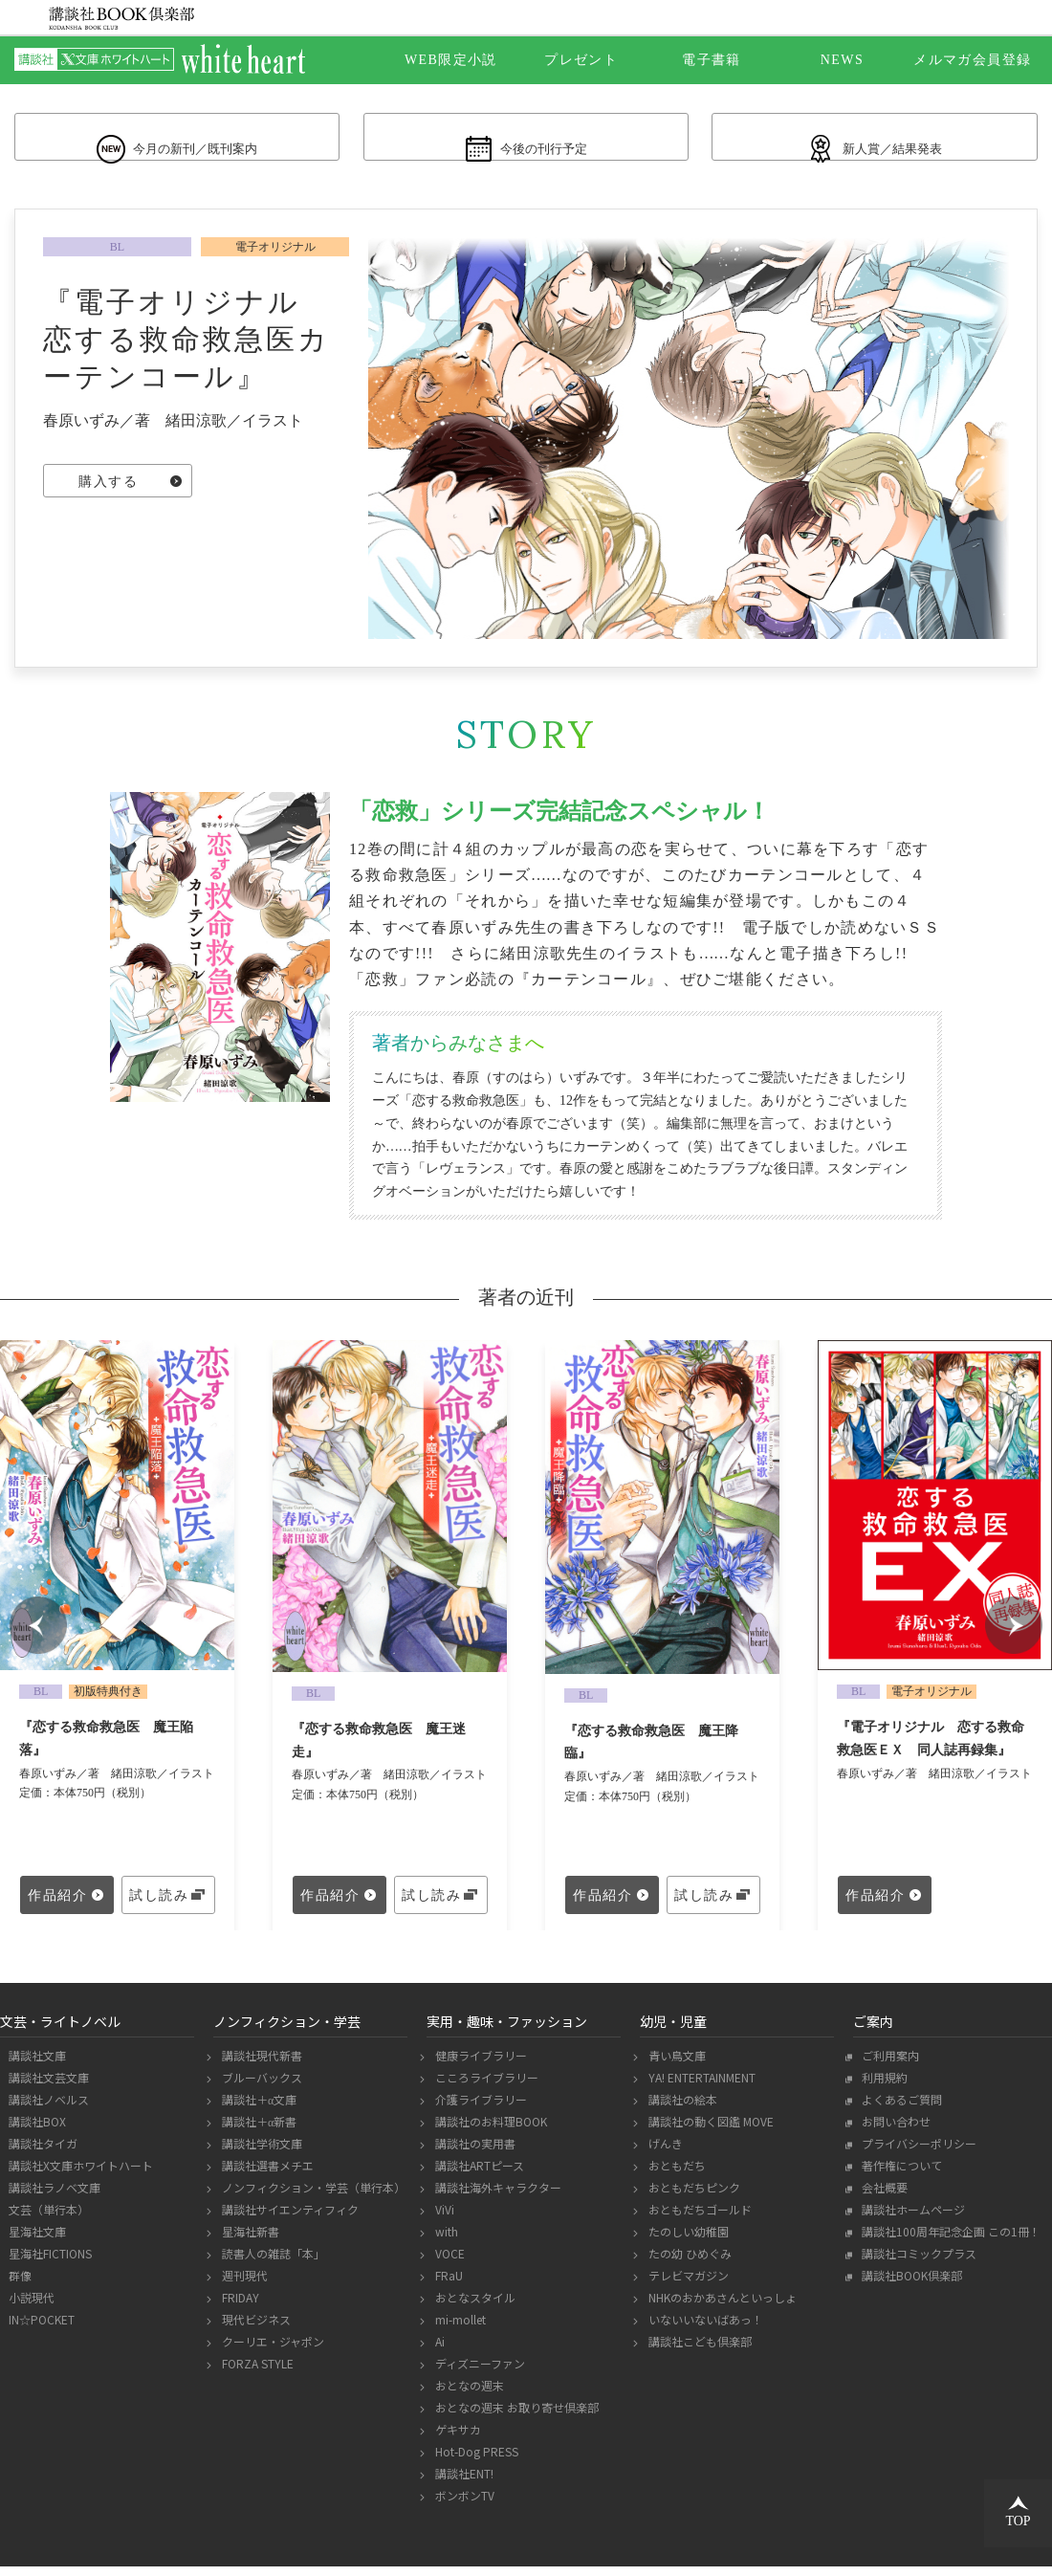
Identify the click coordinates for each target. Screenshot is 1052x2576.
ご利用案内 (888, 2065)
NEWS (842, 60)
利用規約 (882, 2087)
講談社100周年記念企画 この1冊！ (949, 2241)
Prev (38, 1634)
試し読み (158, 1905)
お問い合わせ (894, 2131)
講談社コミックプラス (916, 2263)
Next (1013, 1634)
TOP (1018, 2512)
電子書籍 (711, 60)
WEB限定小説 (451, 60)
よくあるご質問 (899, 2109)
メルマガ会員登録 (972, 60)
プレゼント (581, 60)
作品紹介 (57, 1905)
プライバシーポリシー (916, 2153)
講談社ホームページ (911, 2219)
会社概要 (882, 2197)
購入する (108, 493)
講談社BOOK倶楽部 (909, 2285)
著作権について (899, 2175)
